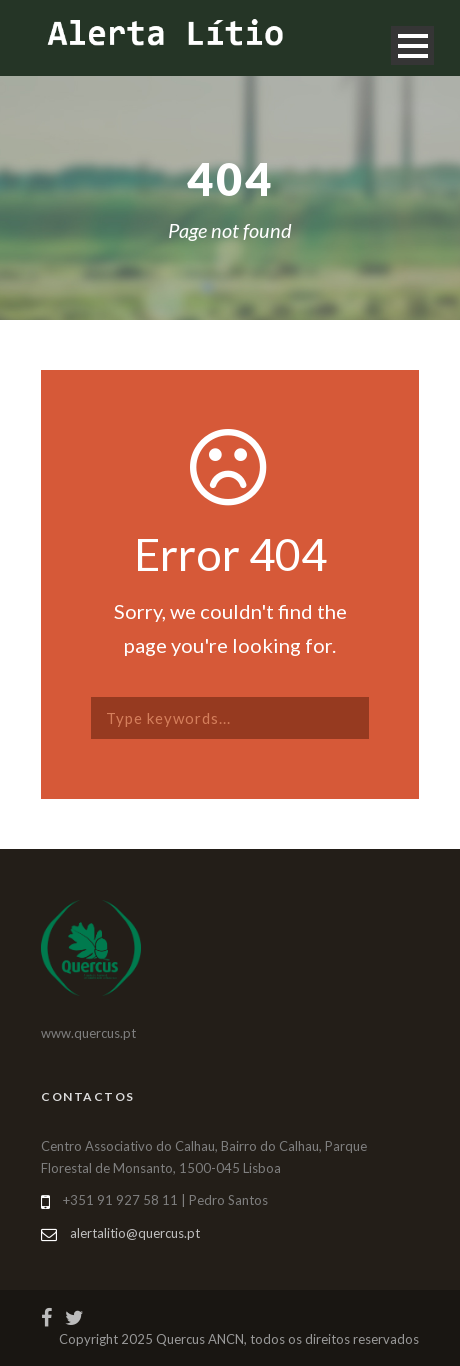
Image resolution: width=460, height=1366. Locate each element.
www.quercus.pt (88, 1033)
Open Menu (412, 45)
